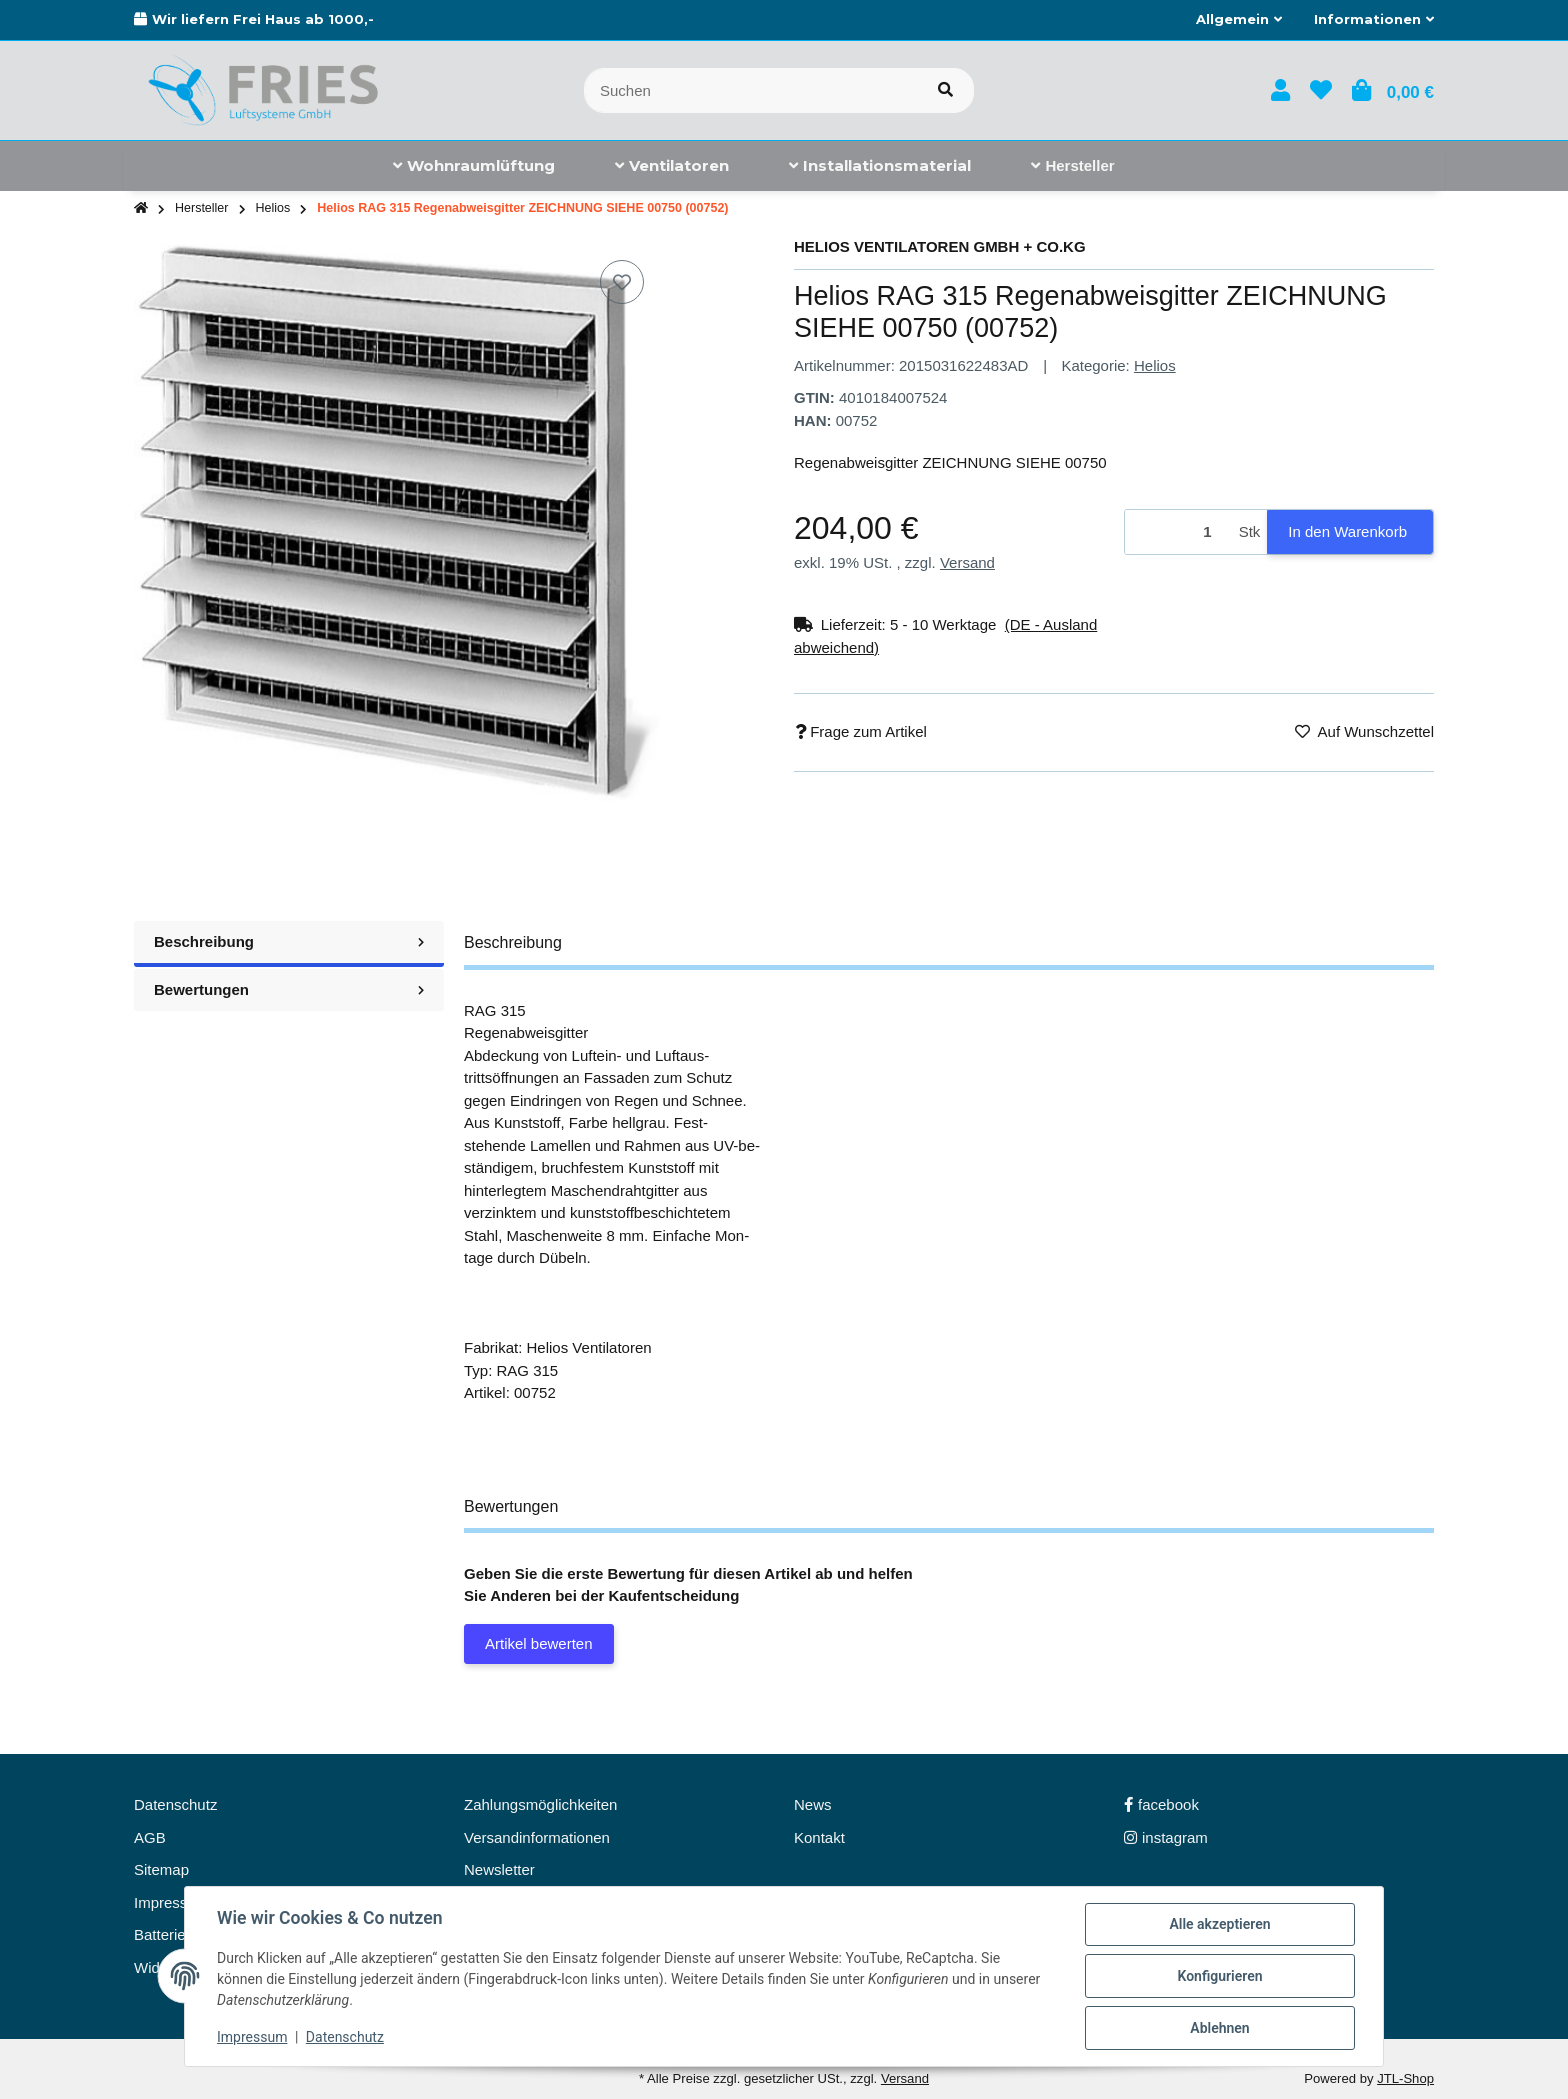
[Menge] (1178, 532)
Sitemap (161, 1869)
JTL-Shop (1405, 2078)
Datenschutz (345, 2037)
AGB (150, 1837)
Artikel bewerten (539, 1643)
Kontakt (819, 1837)
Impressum (252, 2037)
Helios (1155, 365)
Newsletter (499, 1869)
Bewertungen (289, 989)
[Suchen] (751, 90)
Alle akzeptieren (1219, 1924)
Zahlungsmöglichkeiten (540, 1804)
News (813, 1804)
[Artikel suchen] (945, 90)
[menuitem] (474, 166)
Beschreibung (289, 941)
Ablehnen (1219, 2028)
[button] (1239, 20)
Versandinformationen (537, 1837)
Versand (967, 562)
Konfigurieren (1219, 1976)
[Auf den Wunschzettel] (622, 282)
